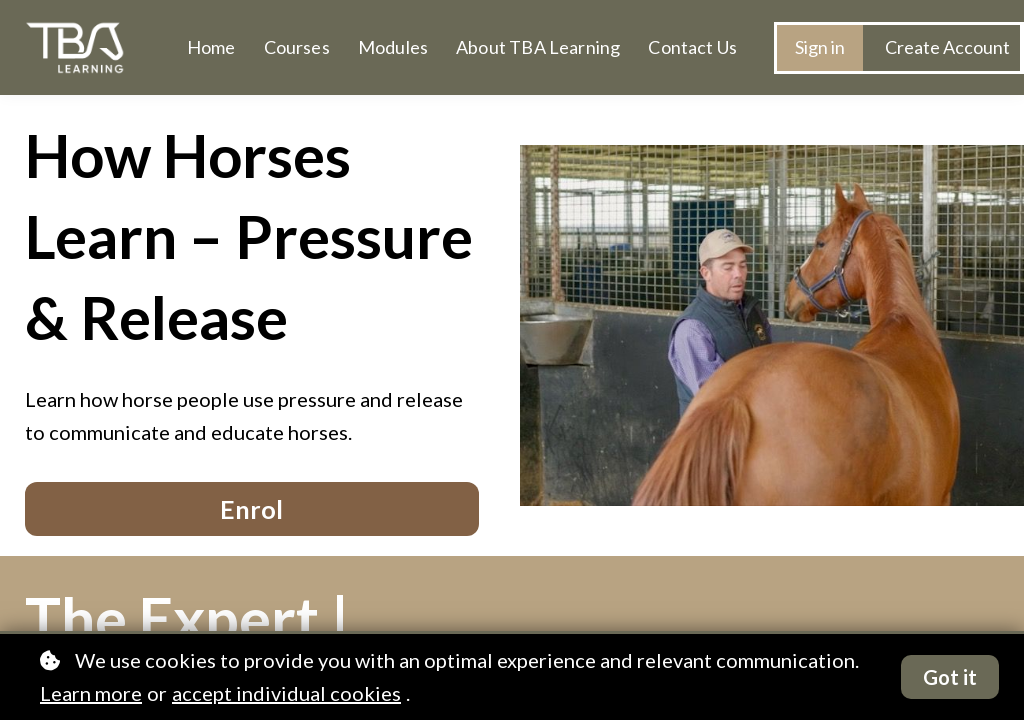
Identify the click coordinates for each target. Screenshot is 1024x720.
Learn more (91, 693)
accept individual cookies (286, 693)
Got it (950, 677)
